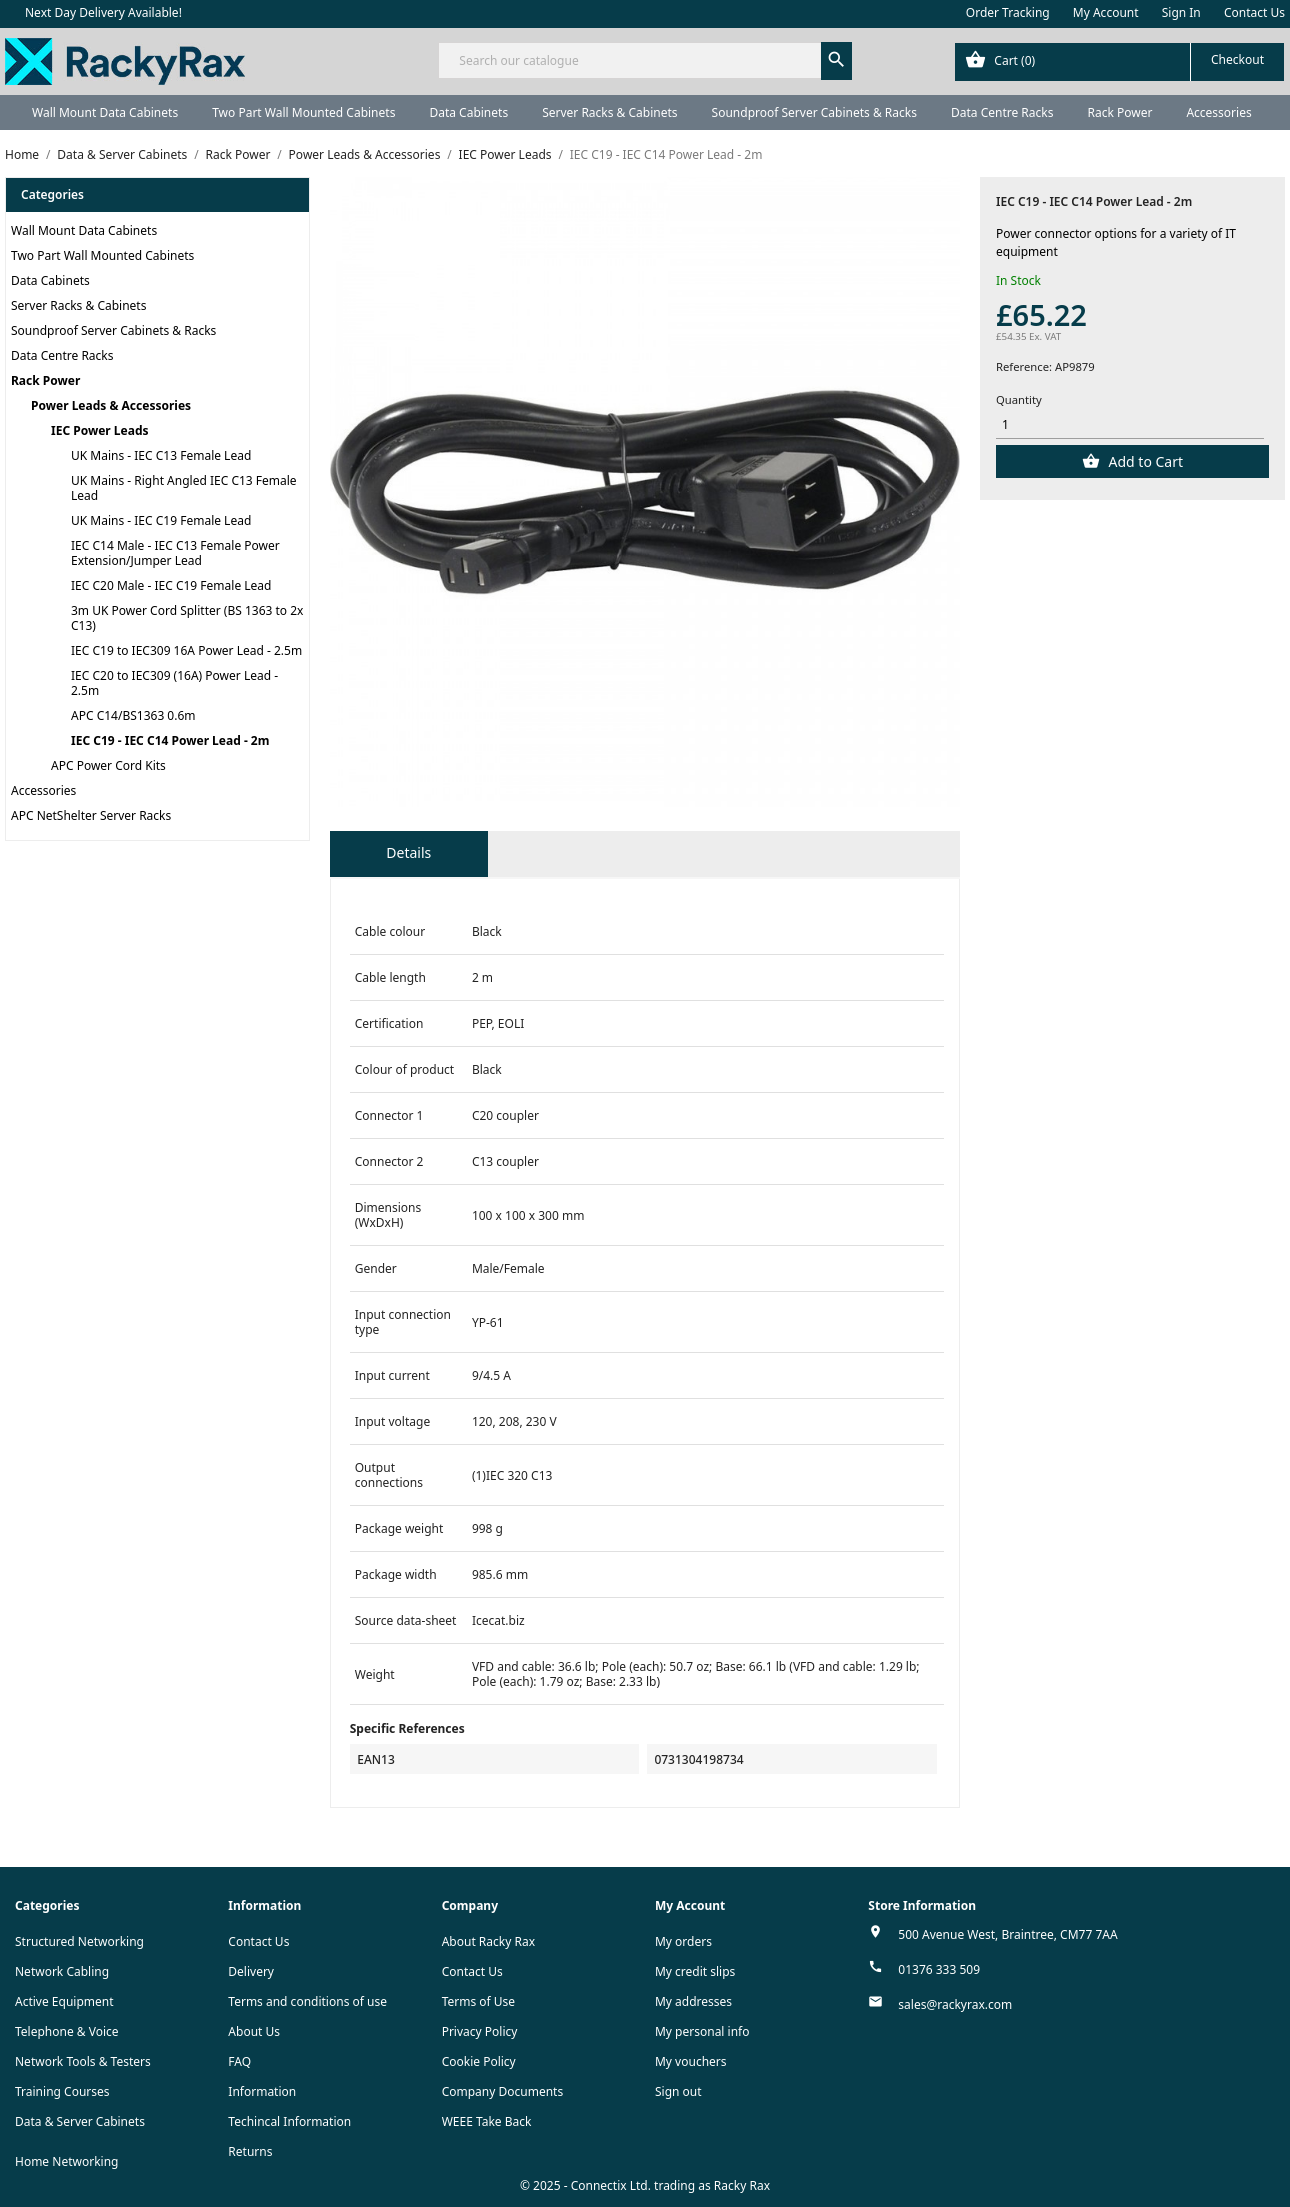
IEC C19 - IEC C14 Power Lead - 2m (170, 740)
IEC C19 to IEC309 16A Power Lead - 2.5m (186, 650)
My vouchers (691, 2061)
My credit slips (695, 1971)
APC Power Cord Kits (108, 765)
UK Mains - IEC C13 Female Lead (161, 455)
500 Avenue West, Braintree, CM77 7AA (1007, 1934)
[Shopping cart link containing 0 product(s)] (1119, 62)
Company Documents (503, 2091)
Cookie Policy (479, 2061)
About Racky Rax (488, 1941)
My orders (683, 1941)
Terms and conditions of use (307, 2001)
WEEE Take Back (487, 2121)
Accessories (1218, 112)
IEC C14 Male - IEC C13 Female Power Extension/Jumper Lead (175, 553)
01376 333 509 (939, 1969)
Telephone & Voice (67, 2031)
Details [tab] (408, 852)
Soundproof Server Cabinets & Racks (814, 112)
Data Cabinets (468, 112)
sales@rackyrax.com (955, 2004)
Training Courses (62, 2091)
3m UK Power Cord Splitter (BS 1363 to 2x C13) (187, 618)
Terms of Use (478, 2001)
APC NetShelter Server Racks (91, 815)
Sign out (678, 2091)
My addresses (693, 2001)
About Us (254, 2031)
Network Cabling (62, 1971)
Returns (250, 2151)
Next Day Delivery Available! (103, 12)
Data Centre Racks (1002, 112)
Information (262, 2091)
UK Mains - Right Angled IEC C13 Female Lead (184, 488)
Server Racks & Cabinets (609, 112)
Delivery (251, 1971)
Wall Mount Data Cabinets (105, 112)
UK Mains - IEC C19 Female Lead (161, 520)
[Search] (644, 60)
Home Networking (66, 2161)
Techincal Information (289, 2121)
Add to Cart (1144, 461)
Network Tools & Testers (83, 2061)
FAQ (239, 2061)
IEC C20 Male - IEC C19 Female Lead (171, 585)
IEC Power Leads (100, 430)
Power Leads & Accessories (111, 405)
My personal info (702, 2031)
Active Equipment (64, 2001)
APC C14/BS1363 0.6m (133, 715)
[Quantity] (1130, 425)
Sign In (1181, 12)
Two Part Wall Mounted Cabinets (303, 112)
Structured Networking (79, 1941)
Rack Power (1119, 112)
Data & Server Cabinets (80, 2121)
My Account (1106, 12)
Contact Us (1254, 12)
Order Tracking (1008, 12)
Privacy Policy (480, 2031)
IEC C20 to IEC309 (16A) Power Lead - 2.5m (174, 683)
